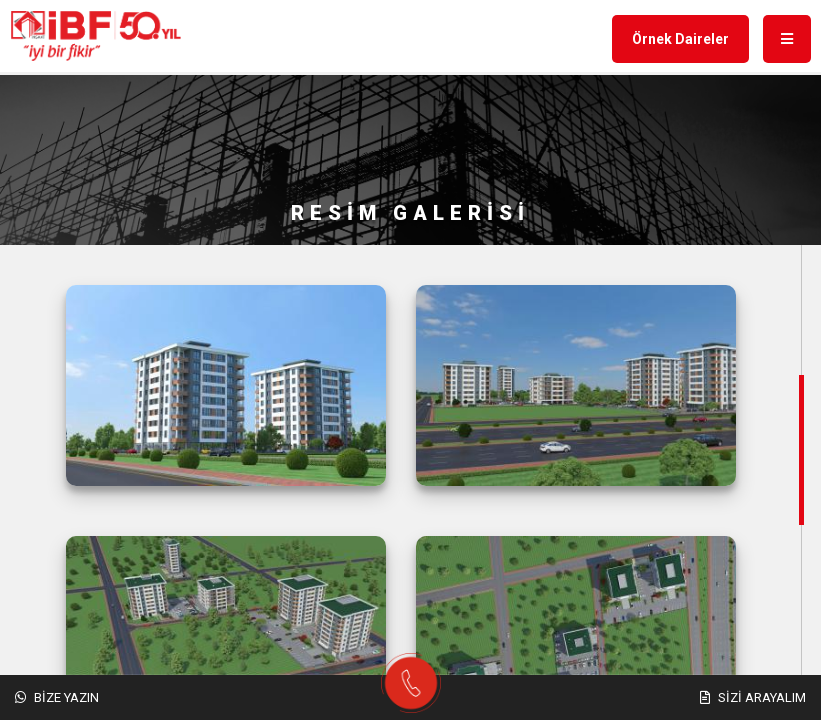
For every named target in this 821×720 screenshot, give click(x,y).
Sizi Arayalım (753, 697)
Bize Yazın (57, 697)
